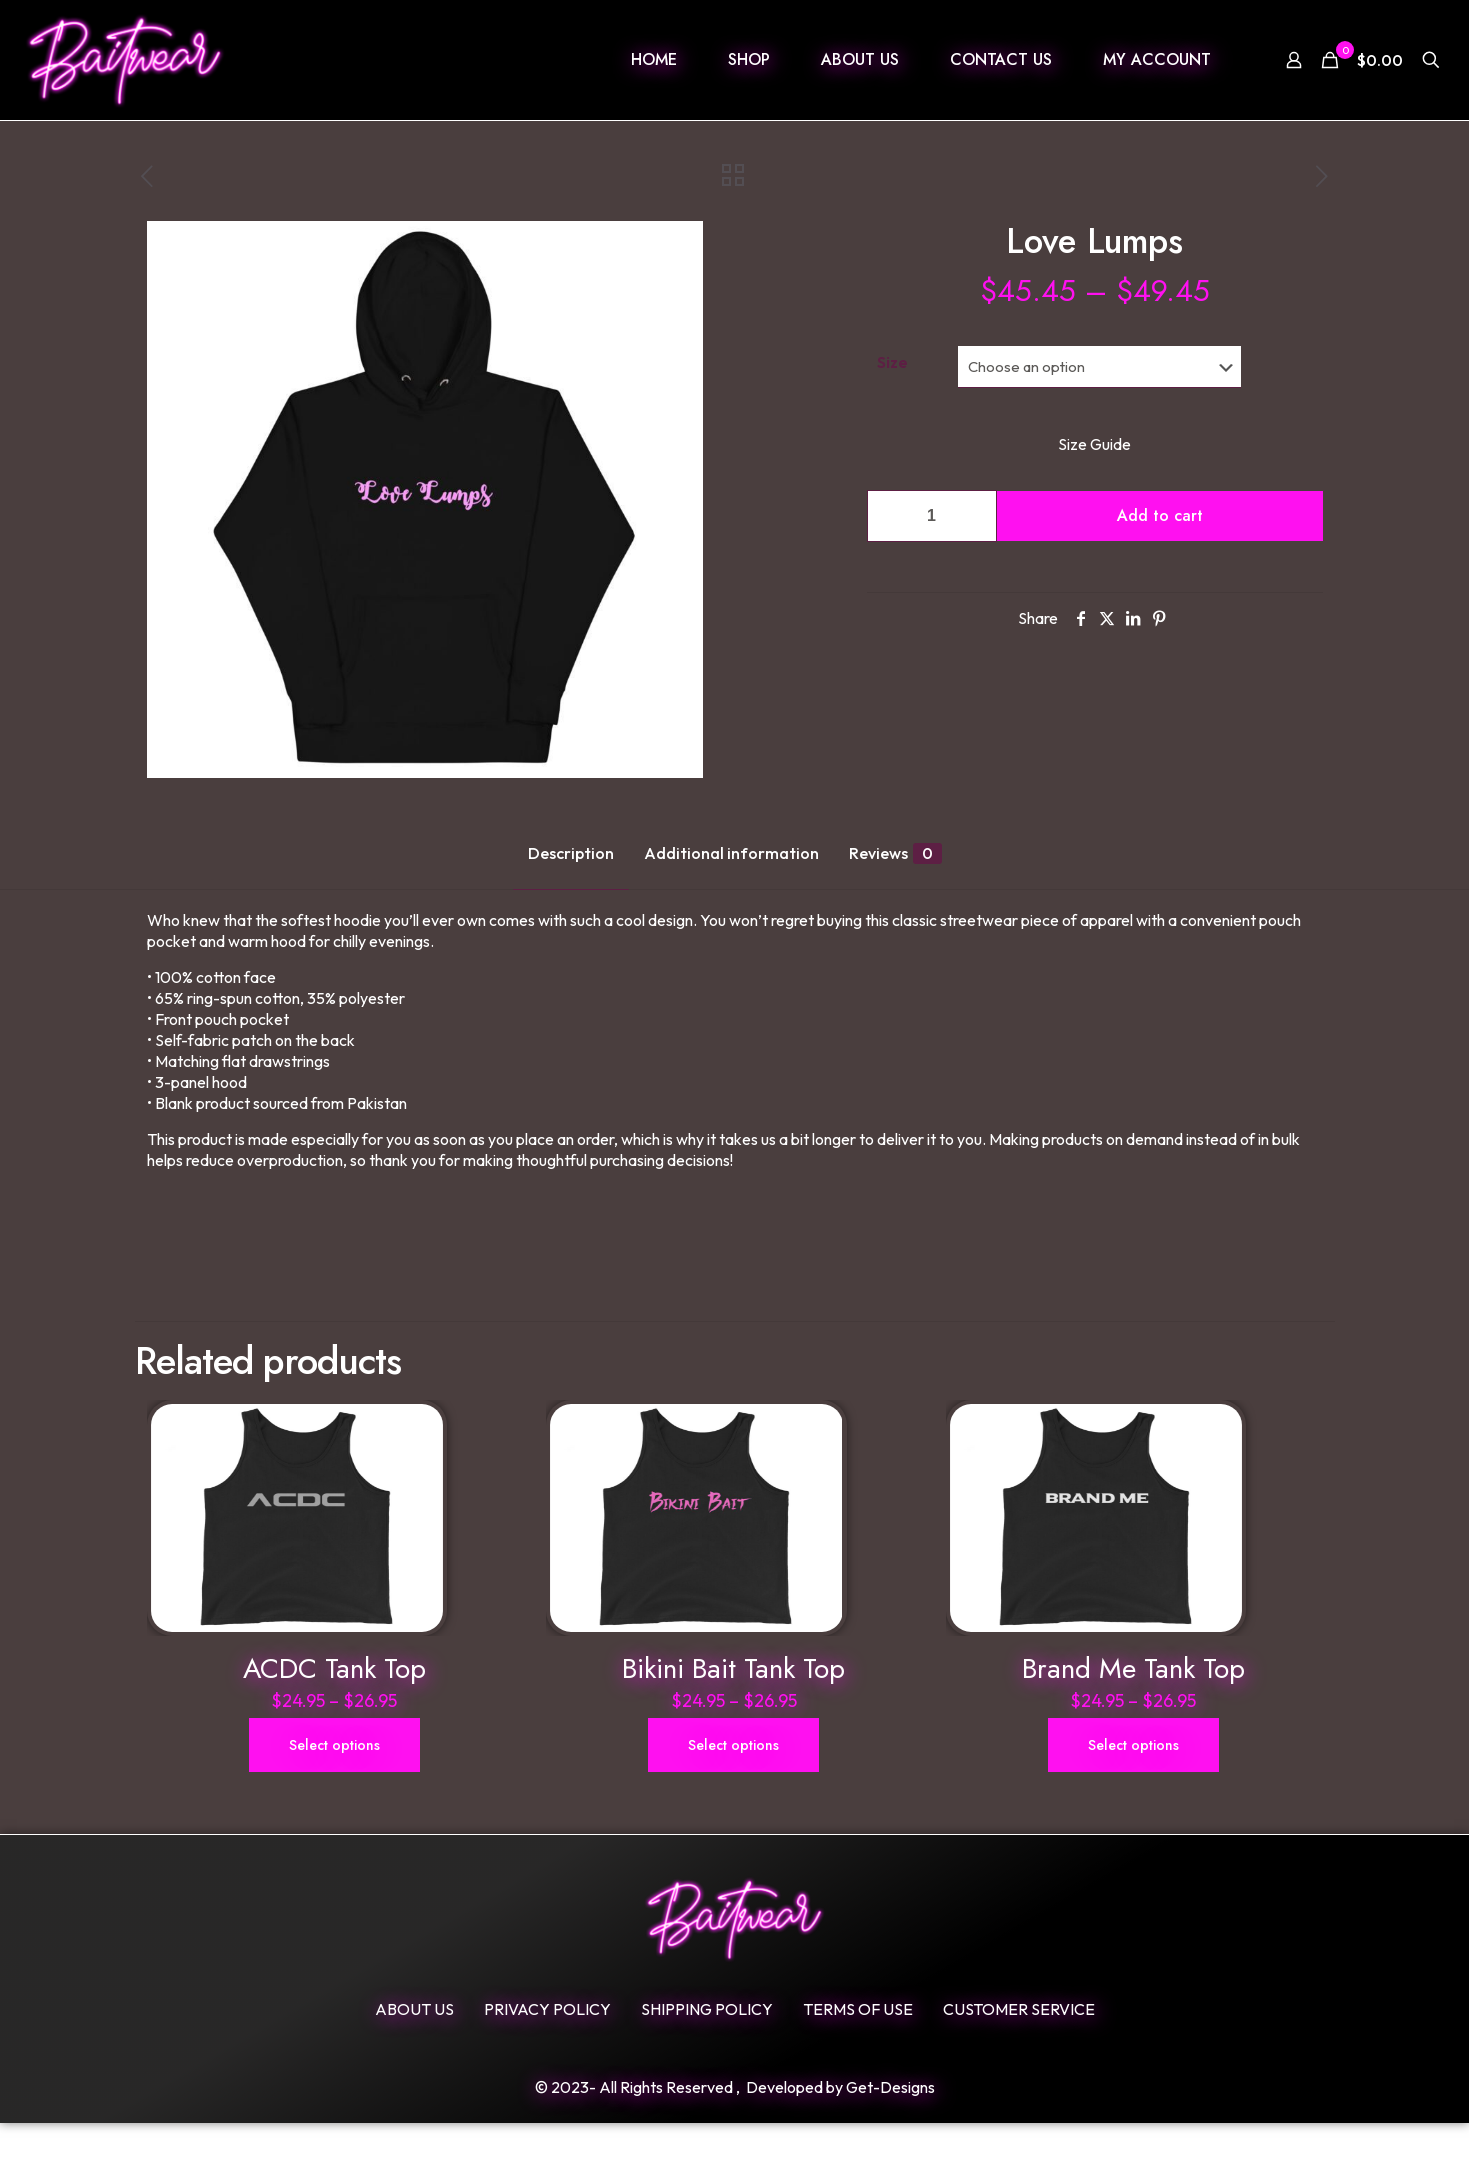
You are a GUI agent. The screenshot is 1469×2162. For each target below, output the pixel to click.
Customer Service (1019, 2048)
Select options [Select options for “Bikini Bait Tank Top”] (733, 1784)
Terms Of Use (858, 2048)
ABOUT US (414, 2048)
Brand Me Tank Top (1133, 1707)
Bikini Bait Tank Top (733, 1707)
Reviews (895, 853)
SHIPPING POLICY (707, 2048)
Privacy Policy (547, 2048)
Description (571, 853)
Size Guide (1094, 444)
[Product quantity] (932, 516)
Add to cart (1160, 515)
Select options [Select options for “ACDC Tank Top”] (334, 1784)
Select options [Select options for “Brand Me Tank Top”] (1133, 1784)
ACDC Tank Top (334, 1707)
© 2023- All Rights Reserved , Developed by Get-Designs (735, 2126)
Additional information (731, 853)
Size (892, 362)
